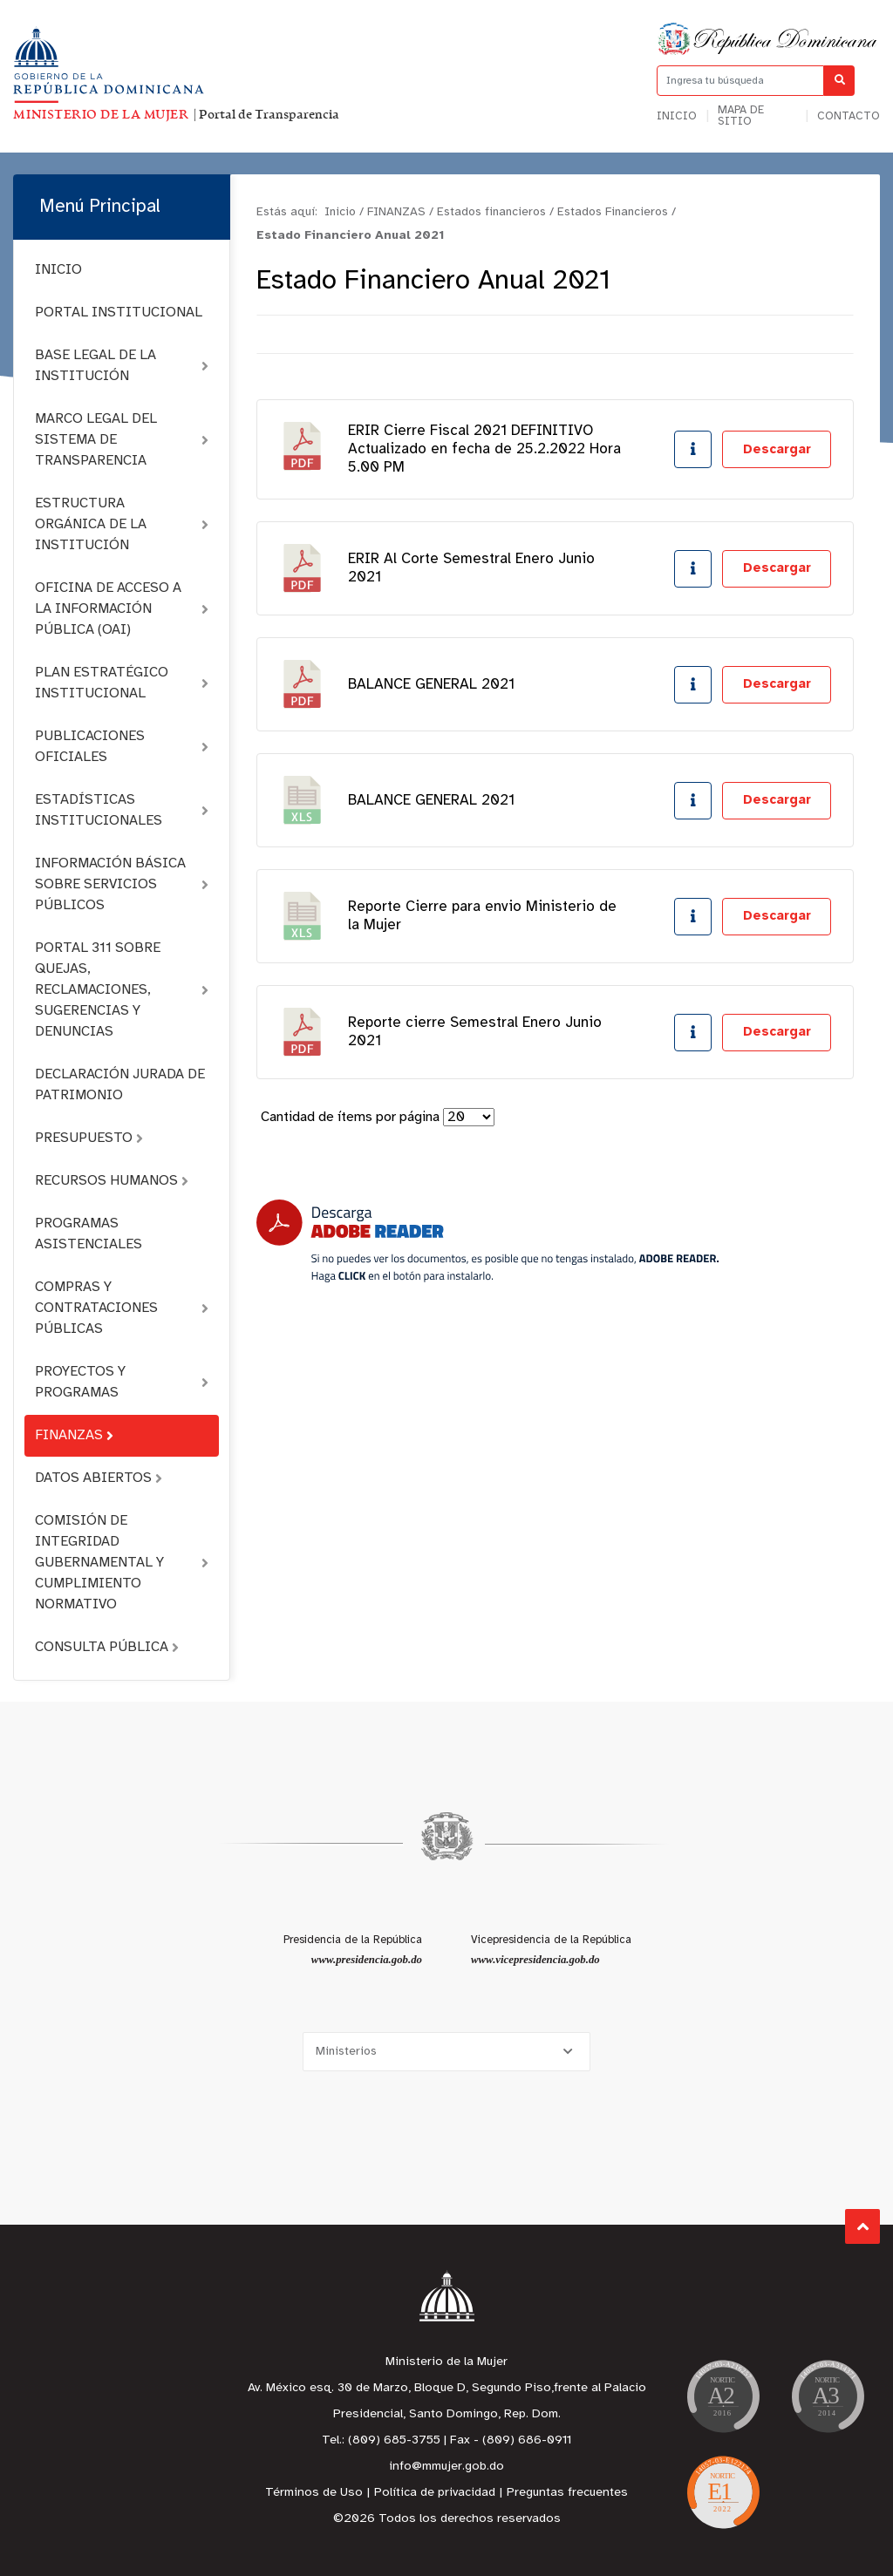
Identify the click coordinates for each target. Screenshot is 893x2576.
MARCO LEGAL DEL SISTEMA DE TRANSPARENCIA (121, 439)
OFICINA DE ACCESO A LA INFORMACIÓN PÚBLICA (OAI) (121, 609)
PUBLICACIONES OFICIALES (121, 747)
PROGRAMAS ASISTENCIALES (88, 1234)
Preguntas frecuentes (567, 2492)
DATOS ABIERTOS (98, 1478)
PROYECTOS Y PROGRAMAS (121, 1382)
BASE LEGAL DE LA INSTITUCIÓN (121, 366)
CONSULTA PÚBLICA (107, 1647)
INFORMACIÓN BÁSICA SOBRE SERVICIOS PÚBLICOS (121, 884)
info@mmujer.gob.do (446, 2466)
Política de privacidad (434, 2492)
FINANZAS (74, 1435)
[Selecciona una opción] (446, 2051)
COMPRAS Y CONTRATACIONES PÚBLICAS (121, 1308)
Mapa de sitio (741, 116)
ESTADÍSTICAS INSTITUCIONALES (121, 810)
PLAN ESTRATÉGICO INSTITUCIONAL (121, 683)
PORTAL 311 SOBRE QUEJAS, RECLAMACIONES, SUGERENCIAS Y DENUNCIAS (121, 990)
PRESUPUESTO (89, 1138)
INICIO (58, 269)
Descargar (777, 450)
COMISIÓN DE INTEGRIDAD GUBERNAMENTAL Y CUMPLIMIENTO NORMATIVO (121, 1562)
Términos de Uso (314, 2492)
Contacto (848, 116)
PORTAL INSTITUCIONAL (118, 312)
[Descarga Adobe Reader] (487, 1241)
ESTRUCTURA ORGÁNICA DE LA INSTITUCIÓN (121, 524)
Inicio (677, 116)
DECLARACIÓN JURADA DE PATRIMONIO (120, 1085)
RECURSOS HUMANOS (111, 1180)
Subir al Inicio (863, 2227)
